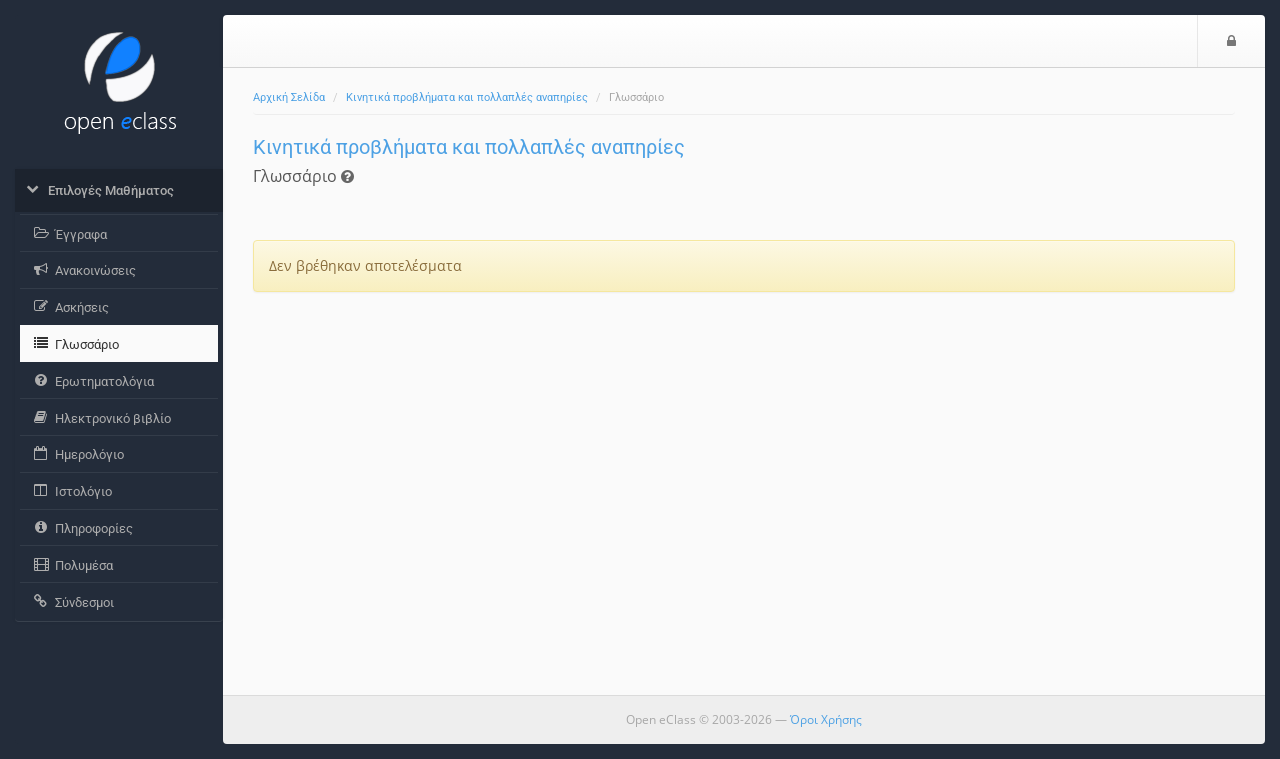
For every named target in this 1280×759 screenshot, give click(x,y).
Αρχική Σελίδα (289, 97)
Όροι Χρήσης (826, 719)
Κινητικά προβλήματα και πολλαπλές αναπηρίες (467, 97)
